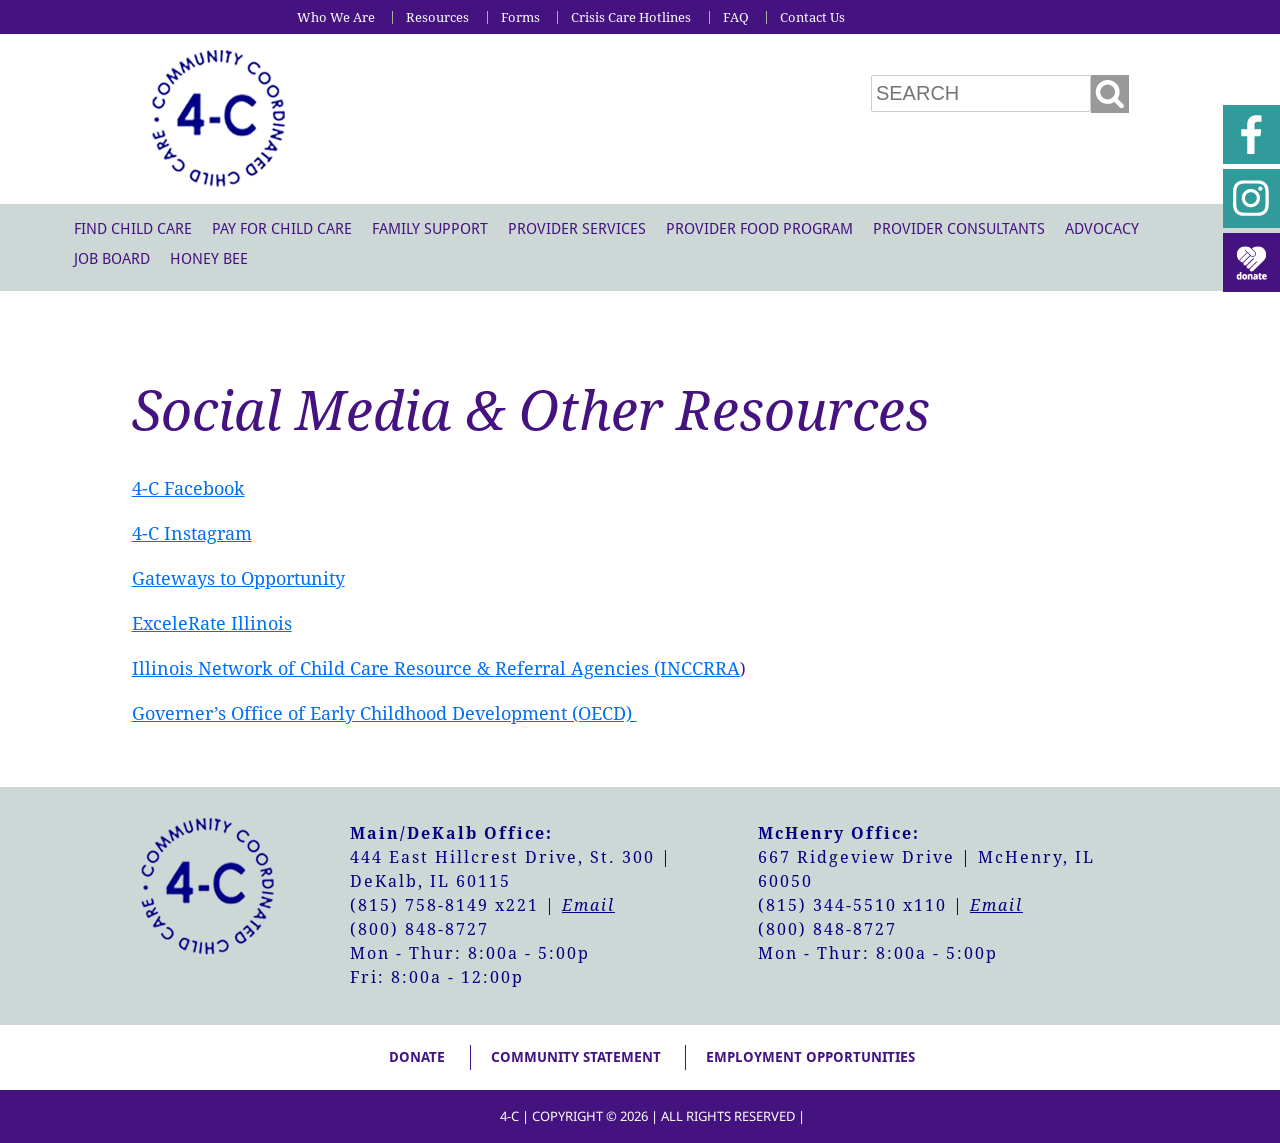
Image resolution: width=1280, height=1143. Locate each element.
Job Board (112, 259)
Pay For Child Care (282, 229)
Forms (520, 17)
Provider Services (577, 229)
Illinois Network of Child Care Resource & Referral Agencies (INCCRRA (436, 668)
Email (588, 905)
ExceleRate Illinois (212, 623)
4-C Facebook (188, 488)
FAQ (736, 17)
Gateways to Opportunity (238, 578)
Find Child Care (133, 229)
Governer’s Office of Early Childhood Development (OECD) (384, 713)
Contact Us (812, 17)
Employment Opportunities (810, 1057)
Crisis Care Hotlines (631, 17)
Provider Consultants (959, 229)
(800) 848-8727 (419, 929)
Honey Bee (209, 259)
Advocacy (1102, 229)
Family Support (430, 229)
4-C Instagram (192, 533)
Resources (437, 17)
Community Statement (576, 1057)
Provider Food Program (759, 229)
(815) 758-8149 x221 (444, 905)
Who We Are (336, 17)
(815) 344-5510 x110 (852, 905)
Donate (417, 1057)
